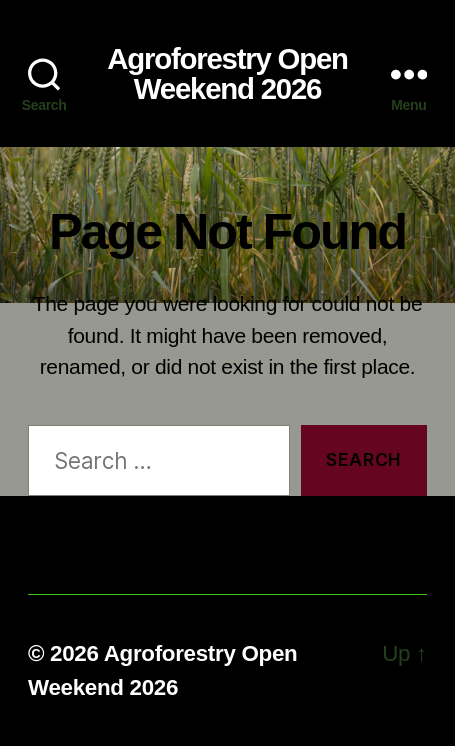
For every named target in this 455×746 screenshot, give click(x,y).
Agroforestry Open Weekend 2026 (227, 73)
